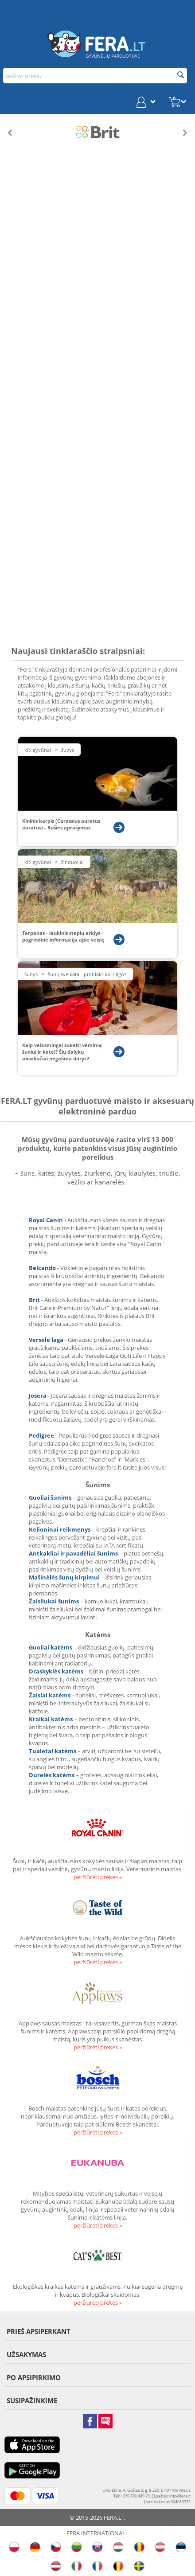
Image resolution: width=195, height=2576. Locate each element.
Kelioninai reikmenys (59, 1529)
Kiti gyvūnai (37, 750)
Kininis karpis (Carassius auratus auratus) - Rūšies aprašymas (61, 824)
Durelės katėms (51, 1775)
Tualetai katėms (52, 1751)
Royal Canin (46, 1220)
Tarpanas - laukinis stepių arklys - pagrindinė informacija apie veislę (63, 936)
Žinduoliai (72, 862)
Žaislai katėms (49, 1695)
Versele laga (46, 1340)
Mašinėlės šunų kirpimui (64, 1577)
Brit (34, 1300)
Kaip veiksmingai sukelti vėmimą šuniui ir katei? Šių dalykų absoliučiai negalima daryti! (62, 1052)
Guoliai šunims (50, 1497)
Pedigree (42, 1435)
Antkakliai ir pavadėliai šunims (73, 1553)
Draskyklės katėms (56, 1671)
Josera (38, 1395)
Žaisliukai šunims (54, 1601)
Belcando (42, 1268)
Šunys (31, 974)
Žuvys (67, 750)
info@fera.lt (180, 2496)
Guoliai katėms (50, 1647)
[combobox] (95, 75)
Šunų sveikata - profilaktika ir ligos (87, 974)
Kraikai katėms (51, 1719)
